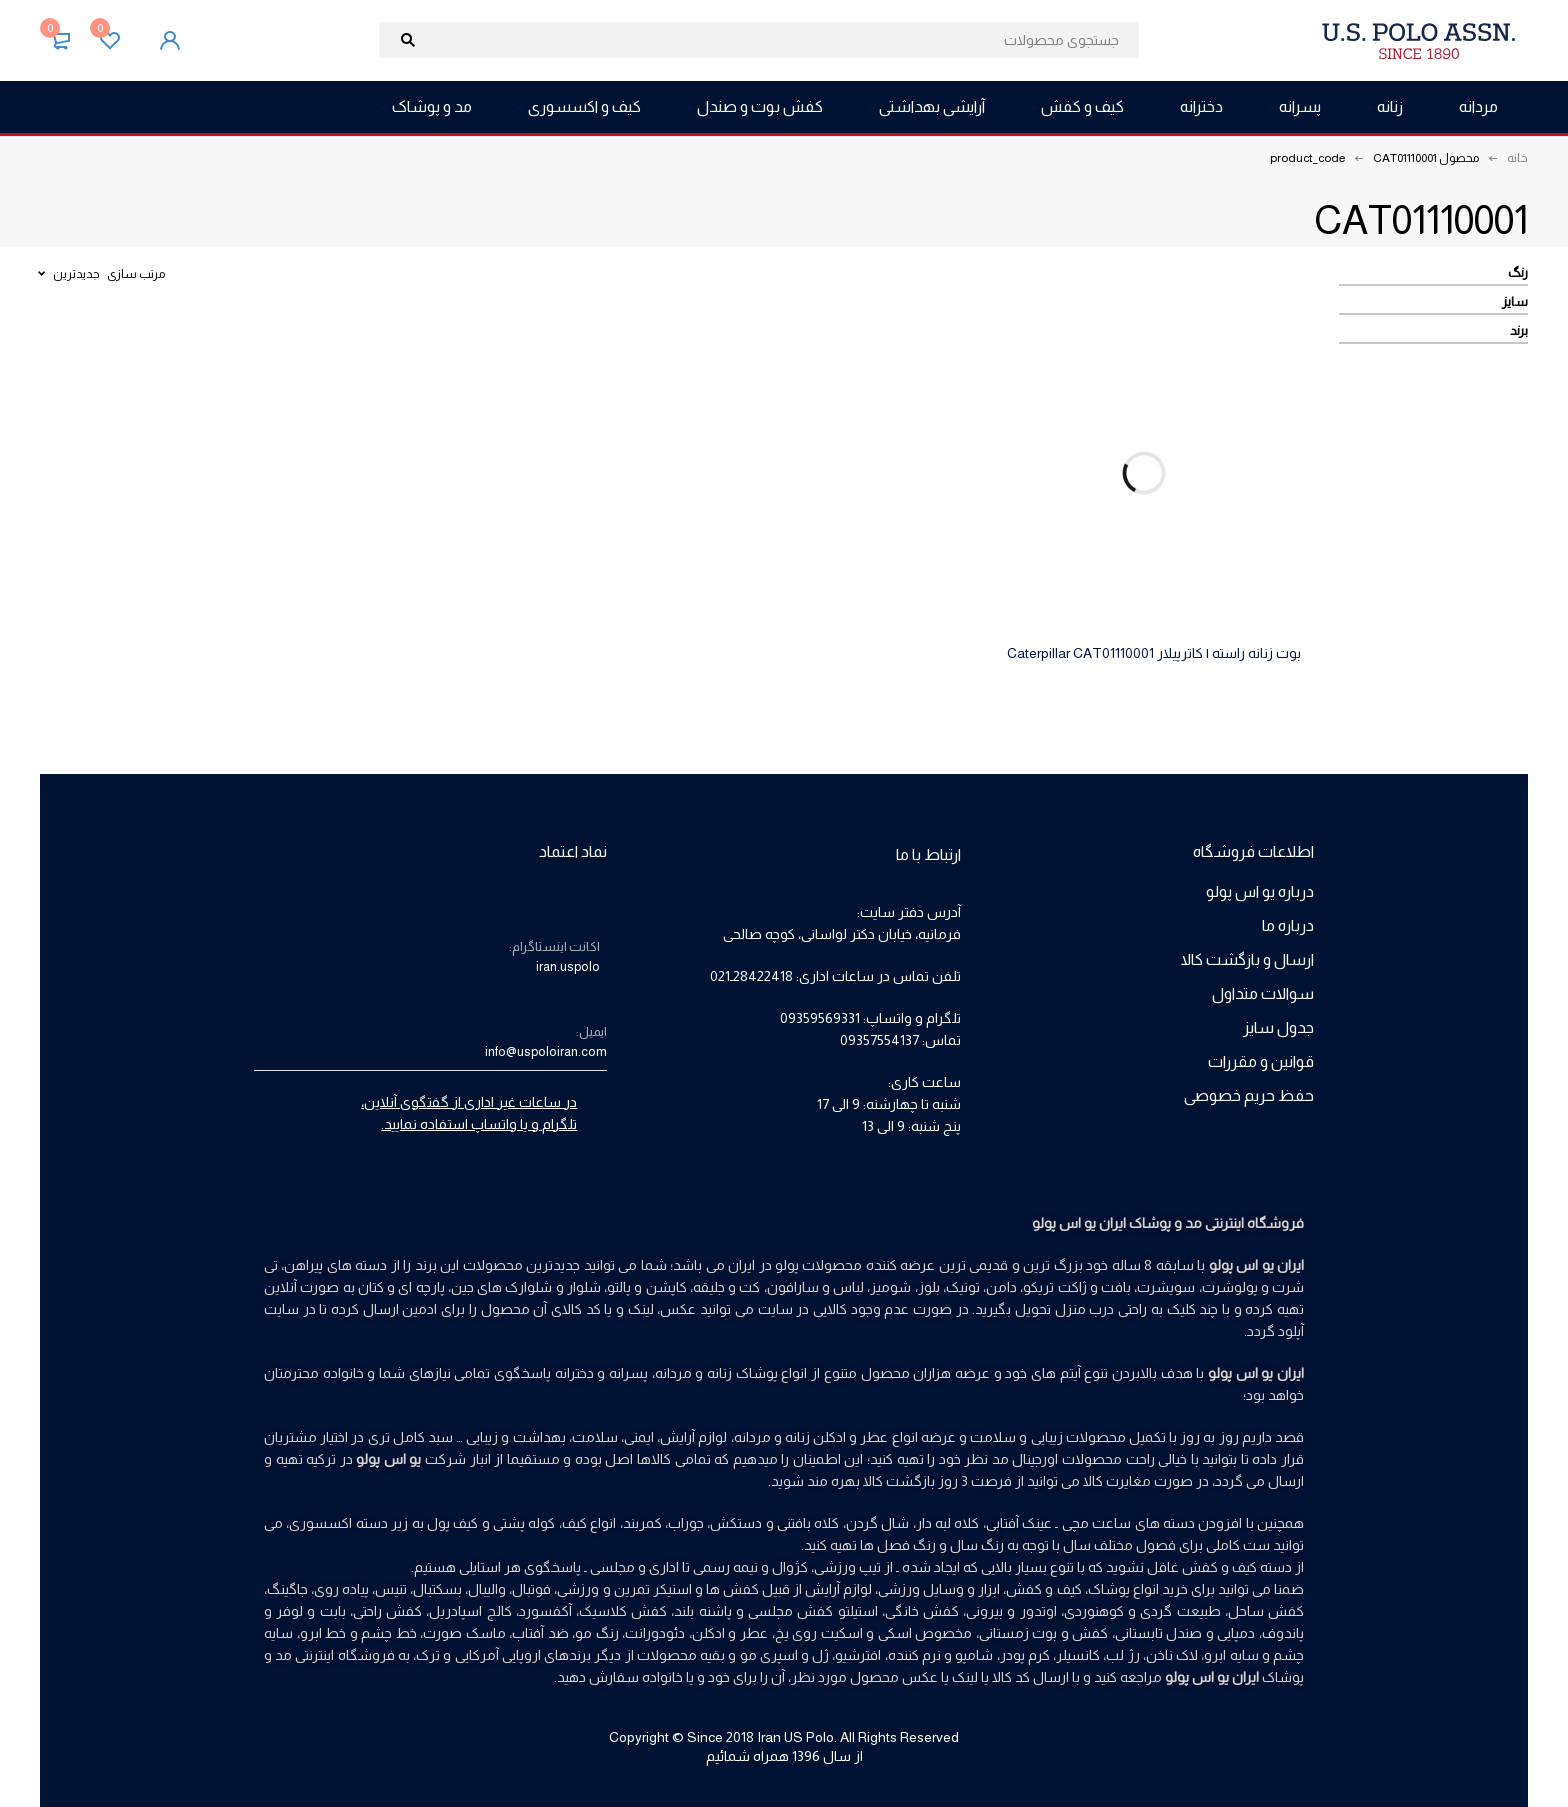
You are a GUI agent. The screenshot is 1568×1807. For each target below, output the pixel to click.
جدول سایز (1278, 1027)
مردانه (752, 1437)
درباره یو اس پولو (1260, 891)
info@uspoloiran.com (546, 1051)
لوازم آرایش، (692, 1437)
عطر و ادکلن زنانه (837, 1437)
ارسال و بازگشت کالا (1247, 959)
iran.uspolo (568, 966)
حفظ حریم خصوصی (1249, 1095)
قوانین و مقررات (1261, 1061)
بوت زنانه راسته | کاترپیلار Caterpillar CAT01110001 (1154, 653)
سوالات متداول (1263, 993)
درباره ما (1288, 925)
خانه (1517, 158)
